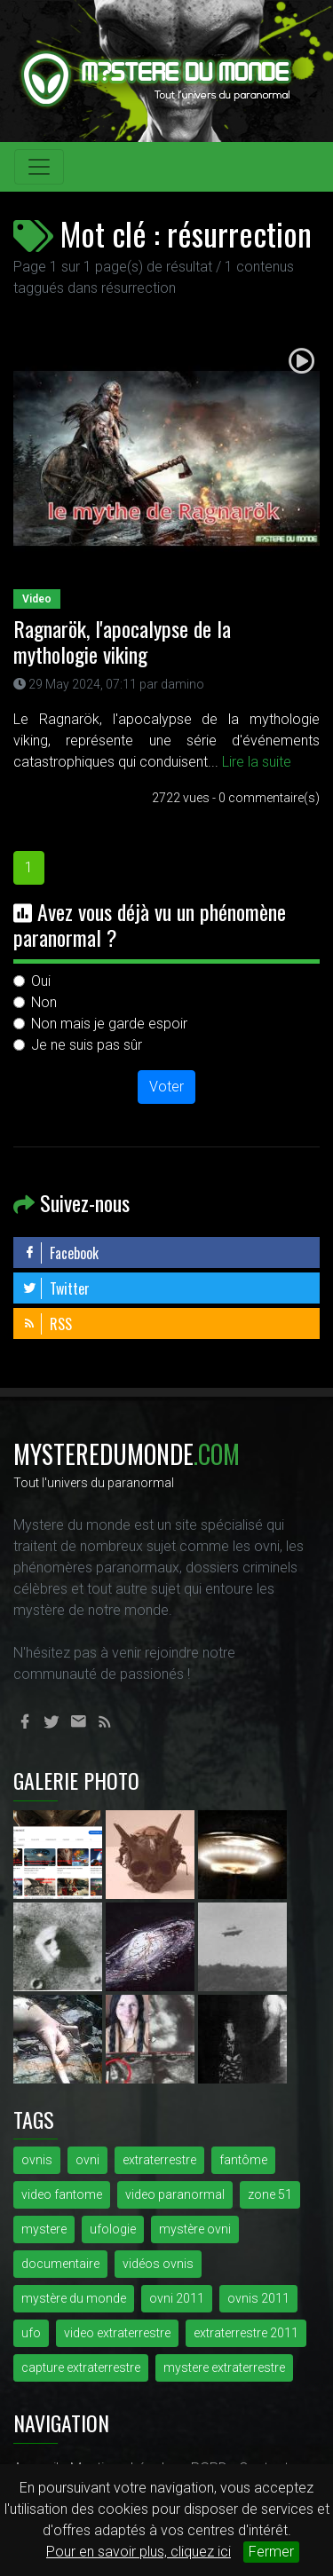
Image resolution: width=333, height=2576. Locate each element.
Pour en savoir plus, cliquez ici (138, 2551)
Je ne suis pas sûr (86, 1044)
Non (44, 1002)
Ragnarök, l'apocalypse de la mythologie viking (122, 641)
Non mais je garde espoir (109, 1023)
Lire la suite (256, 761)
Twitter (56, 1288)
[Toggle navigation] (39, 167)
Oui (41, 981)
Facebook (60, 1253)
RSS (47, 1324)
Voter (166, 1086)
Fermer (271, 2551)
